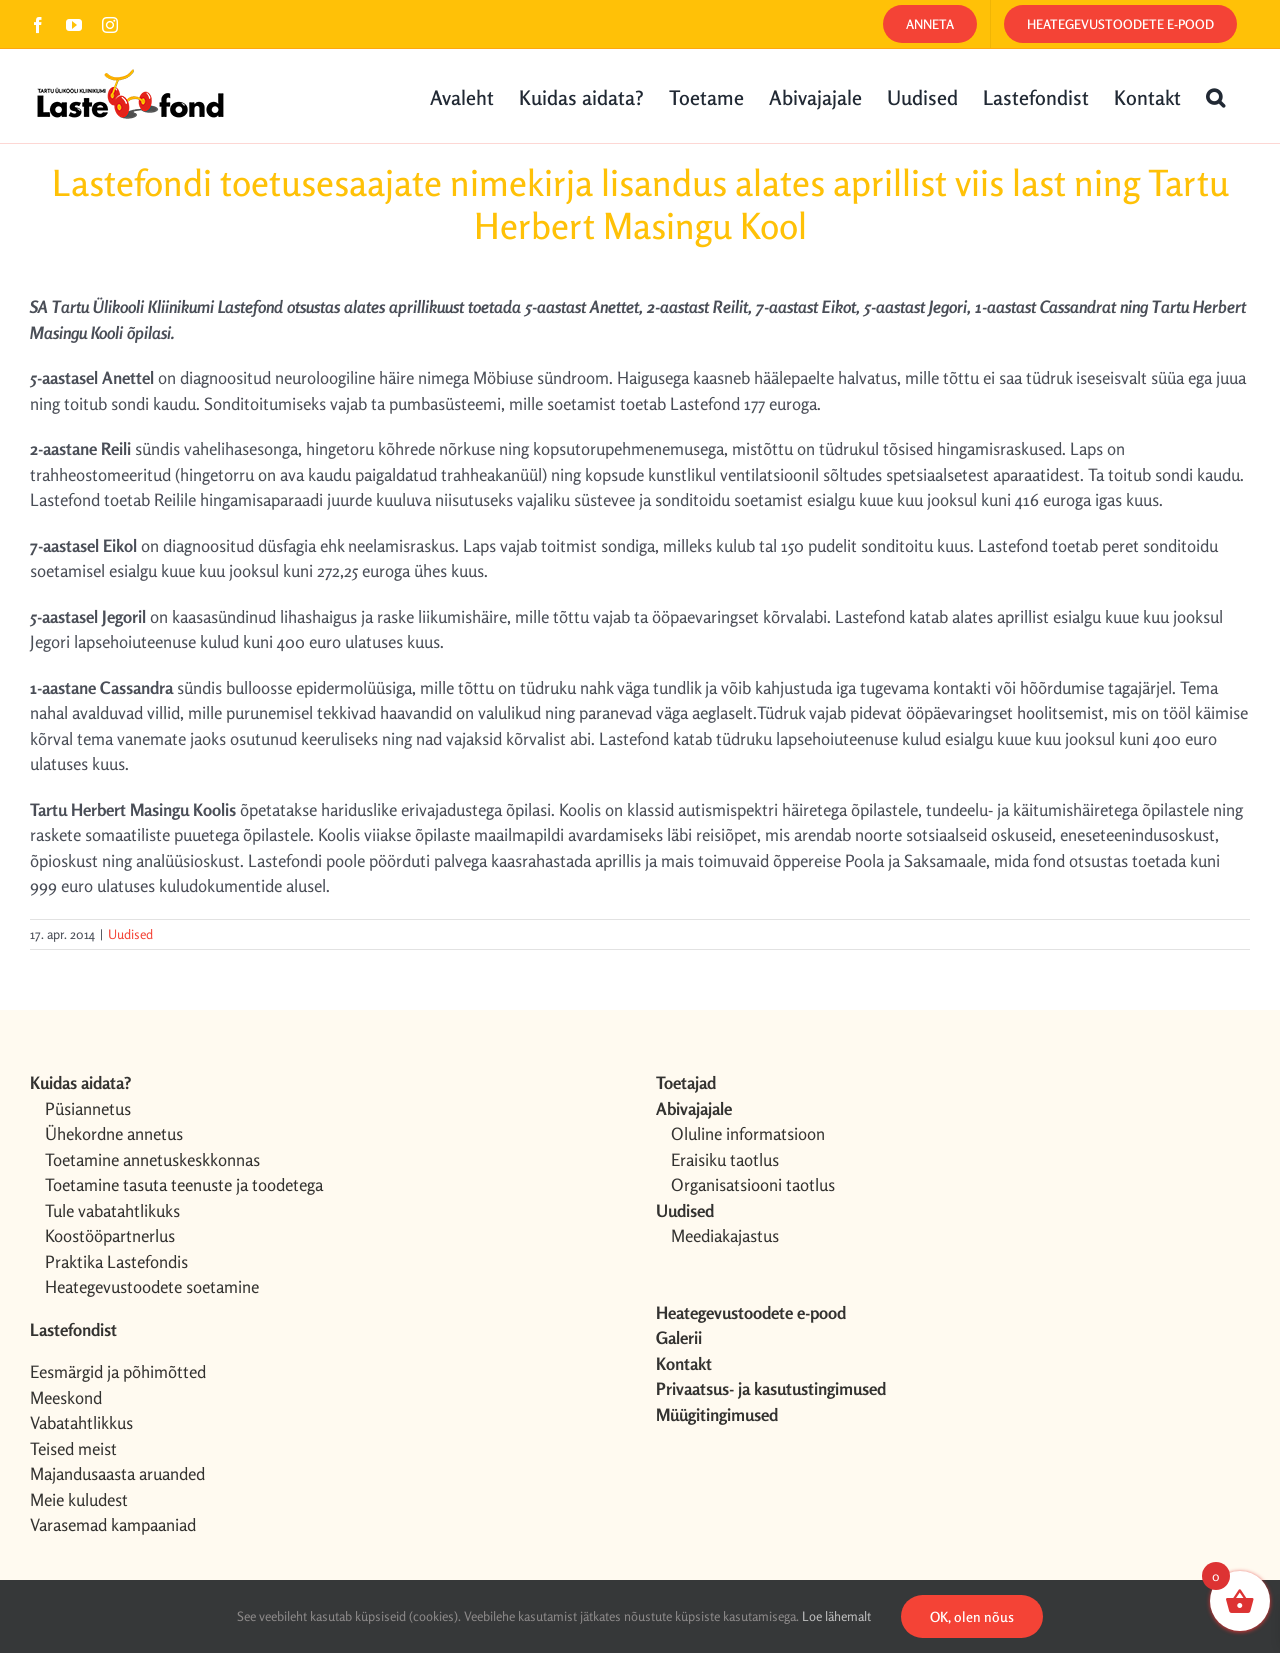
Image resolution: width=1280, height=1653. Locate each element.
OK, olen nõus (972, 1616)
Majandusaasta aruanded (117, 1473)
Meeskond (66, 1397)
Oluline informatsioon (748, 1133)
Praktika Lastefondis (116, 1261)
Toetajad (686, 1082)
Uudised (130, 934)
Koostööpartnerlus (110, 1235)
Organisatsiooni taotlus (753, 1184)
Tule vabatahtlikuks (112, 1210)
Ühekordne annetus (114, 1133)
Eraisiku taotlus (725, 1159)
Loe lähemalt (836, 1616)
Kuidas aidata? (80, 1082)
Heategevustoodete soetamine (152, 1286)
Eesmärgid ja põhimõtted (118, 1371)
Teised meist (73, 1448)
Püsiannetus (88, 1108)
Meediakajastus (725, 1235)
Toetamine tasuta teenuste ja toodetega (184, 1184)
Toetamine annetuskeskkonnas (152, 1159)
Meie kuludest (79, 1499)
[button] (1215, 96)
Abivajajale (694, 1108)
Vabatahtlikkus (81, 1422)
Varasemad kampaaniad (113, 1524)
